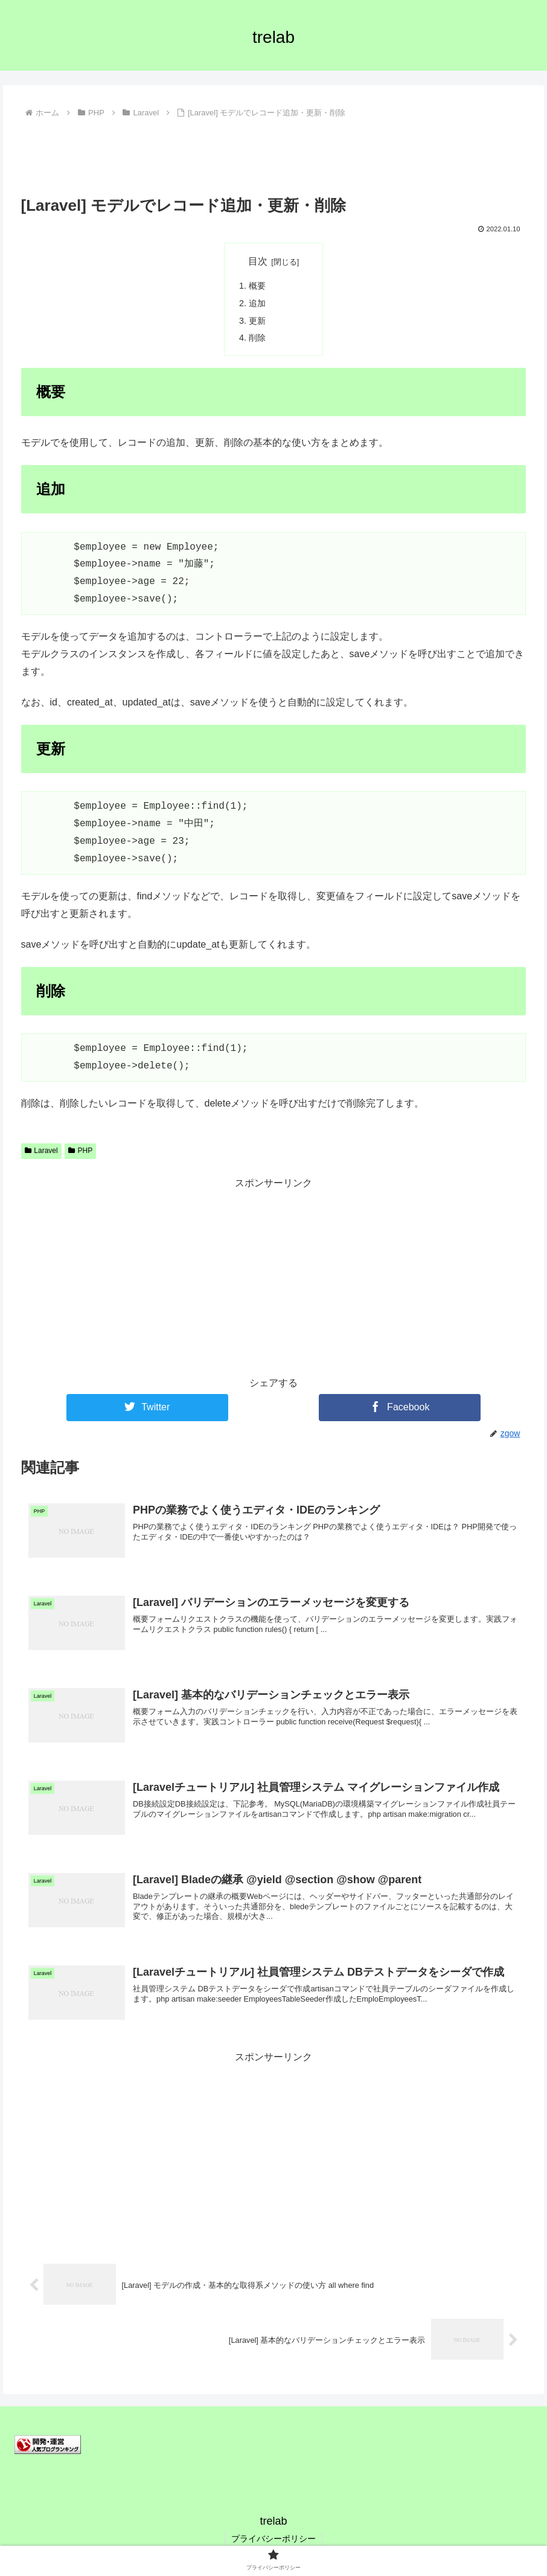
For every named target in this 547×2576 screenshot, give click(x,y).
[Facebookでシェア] (400, 1407)
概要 (257, 286)
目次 (257, 261)
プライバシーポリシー (273, 2538)
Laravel (41, 1150)
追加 (257, 303)
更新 (257, 321)
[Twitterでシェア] (147, 1407)
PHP (80, 1150)
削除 (257, 337)
